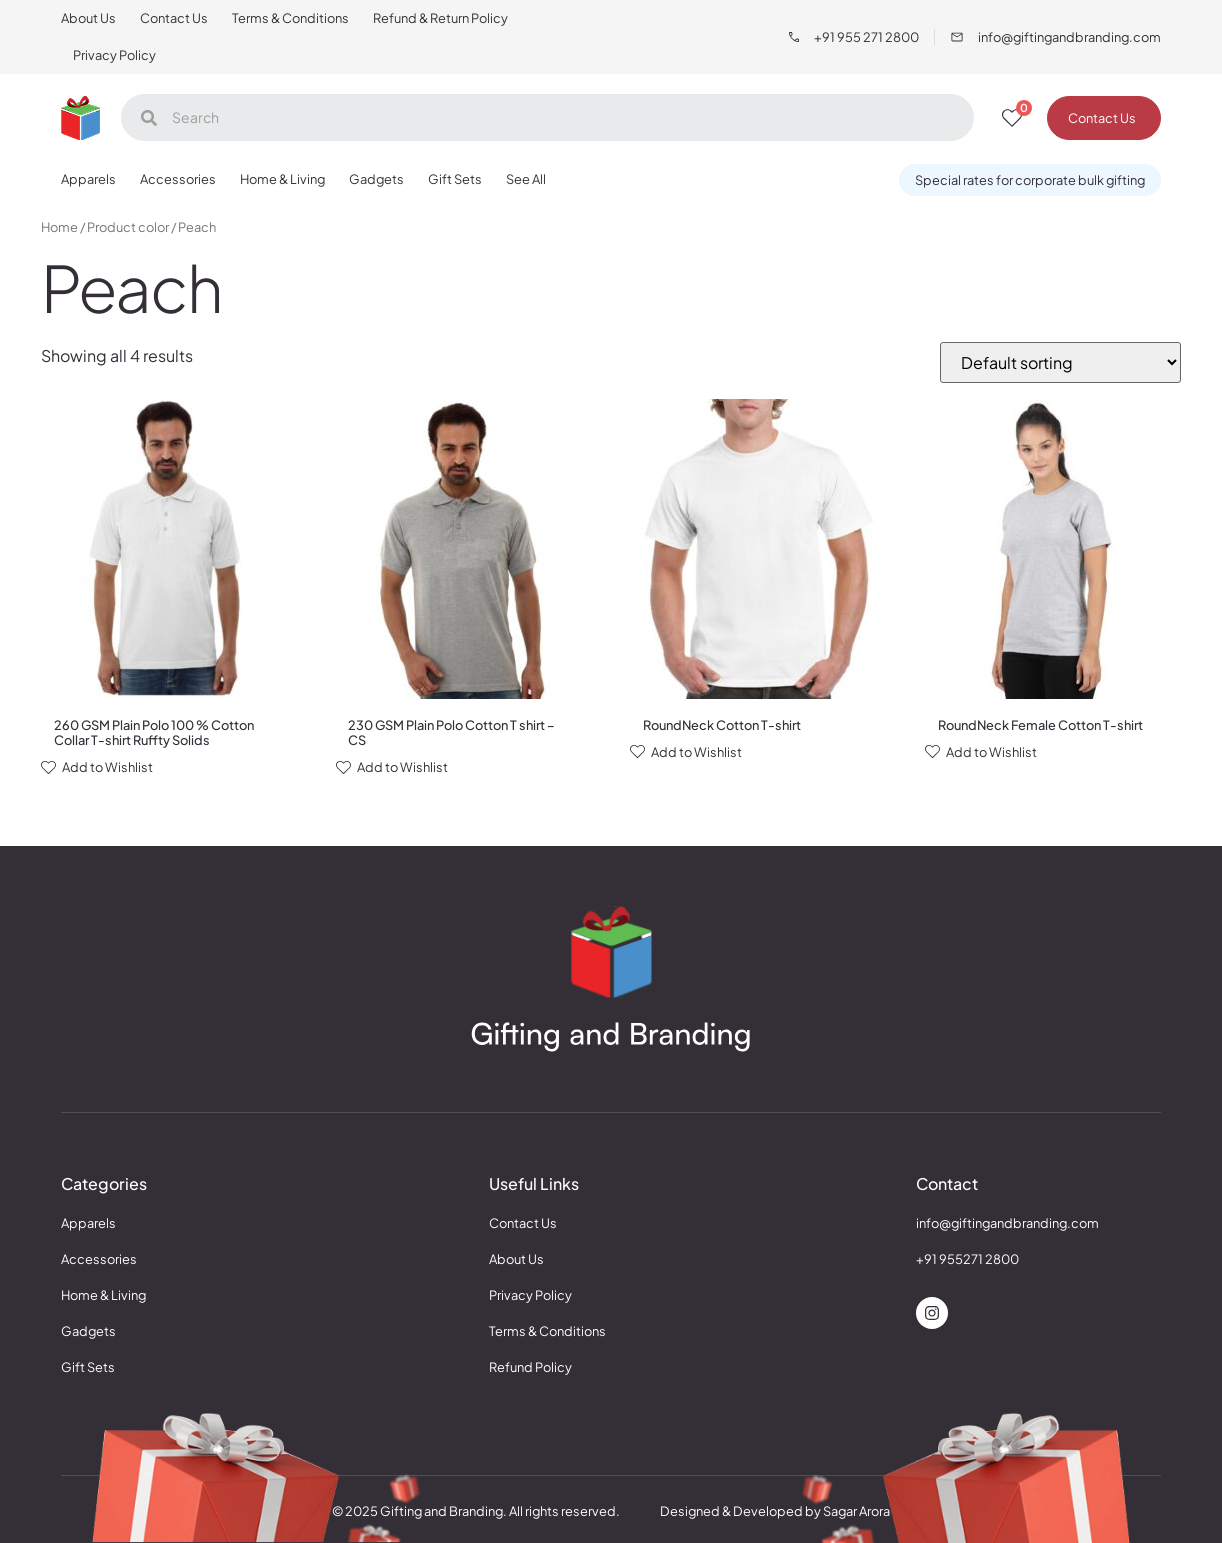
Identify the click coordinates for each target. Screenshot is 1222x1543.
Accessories (178, 179)
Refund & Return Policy (440, 18)
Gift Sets (455, 179)
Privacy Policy (114, 55)
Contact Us (174, 18)
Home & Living (282, 179)
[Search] (547, 117)
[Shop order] (1060, 362)
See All (526, 179)
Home (59, 227)
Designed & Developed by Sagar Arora (775, 1511)
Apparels (88, 179)
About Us (88, 18)
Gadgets (376, 179)
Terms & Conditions (290, 18)
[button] (1030, 180)
